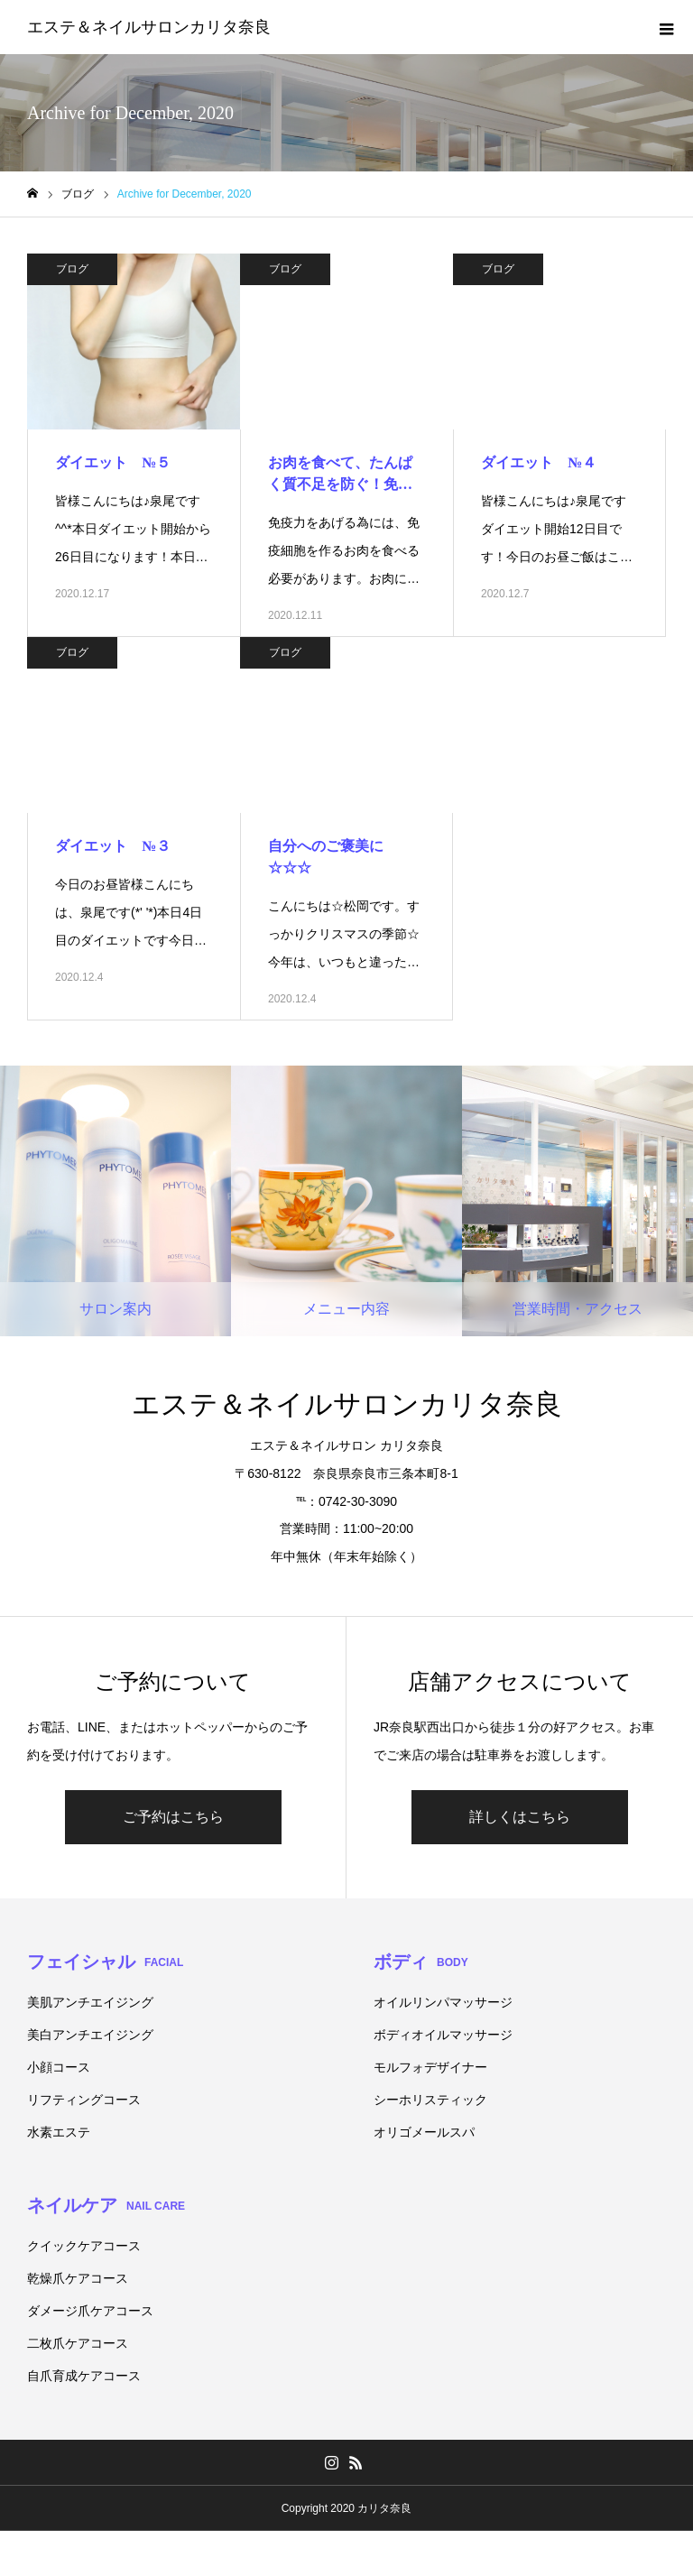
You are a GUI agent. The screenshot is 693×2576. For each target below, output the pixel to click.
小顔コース (58, 2067)
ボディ (421, 1961)
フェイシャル (105, 1961)
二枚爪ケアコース (77, 2343)
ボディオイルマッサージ (443, 2034)
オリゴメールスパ (424, 2132)
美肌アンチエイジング (90, 2002)
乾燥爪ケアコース (77, 2278)
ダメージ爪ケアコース (90, 2311)
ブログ (72, 269)
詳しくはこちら (519, 1816)
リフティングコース (84, 2099)
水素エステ (58, 2132)
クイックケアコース (84, 2246)
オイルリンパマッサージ (443, 2002)
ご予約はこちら (173, 1816)
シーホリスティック (430, 2099)
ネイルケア (106, 2205)
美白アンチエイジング (90, 2034)
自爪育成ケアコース (84, 2375)
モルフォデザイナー (430, 2067)
